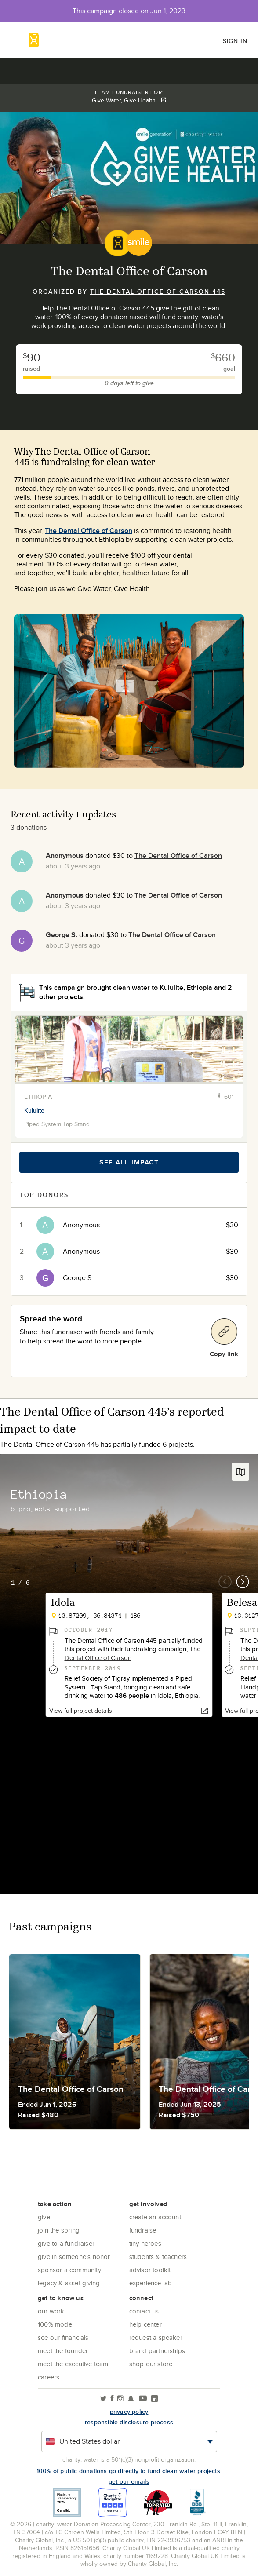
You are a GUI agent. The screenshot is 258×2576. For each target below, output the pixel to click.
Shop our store (151, 2363)
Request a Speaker (155, 2337)
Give (44, 2217)
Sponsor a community (69, 2269)
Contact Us (144, 2311)
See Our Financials (63, 2337)
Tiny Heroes (145, 2243)
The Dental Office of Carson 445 (157, 291)
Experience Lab (150, 2283)
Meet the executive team (73, 2363)
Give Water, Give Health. (129, 100)
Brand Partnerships (157, 2350)
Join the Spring (59, 2230)
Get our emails (129, 2481)
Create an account (155, 2217)
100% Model (55, 2324)
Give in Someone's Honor (74, 2256)
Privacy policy (129, 2411)
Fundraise (142, 2230)
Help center (145, 2324)
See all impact (129, 1162)
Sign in (235, 40)
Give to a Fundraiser (66, 2243)
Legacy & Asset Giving (69, 2283)
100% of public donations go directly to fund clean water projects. (129, 2471)
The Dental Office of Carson (88, 530)
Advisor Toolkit (150, 2269)
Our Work (51, 2311)
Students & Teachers (158, 2256)
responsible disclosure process (129, 2422)
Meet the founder (63, 2350)
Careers (48, 2377)
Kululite (34, 1110)
